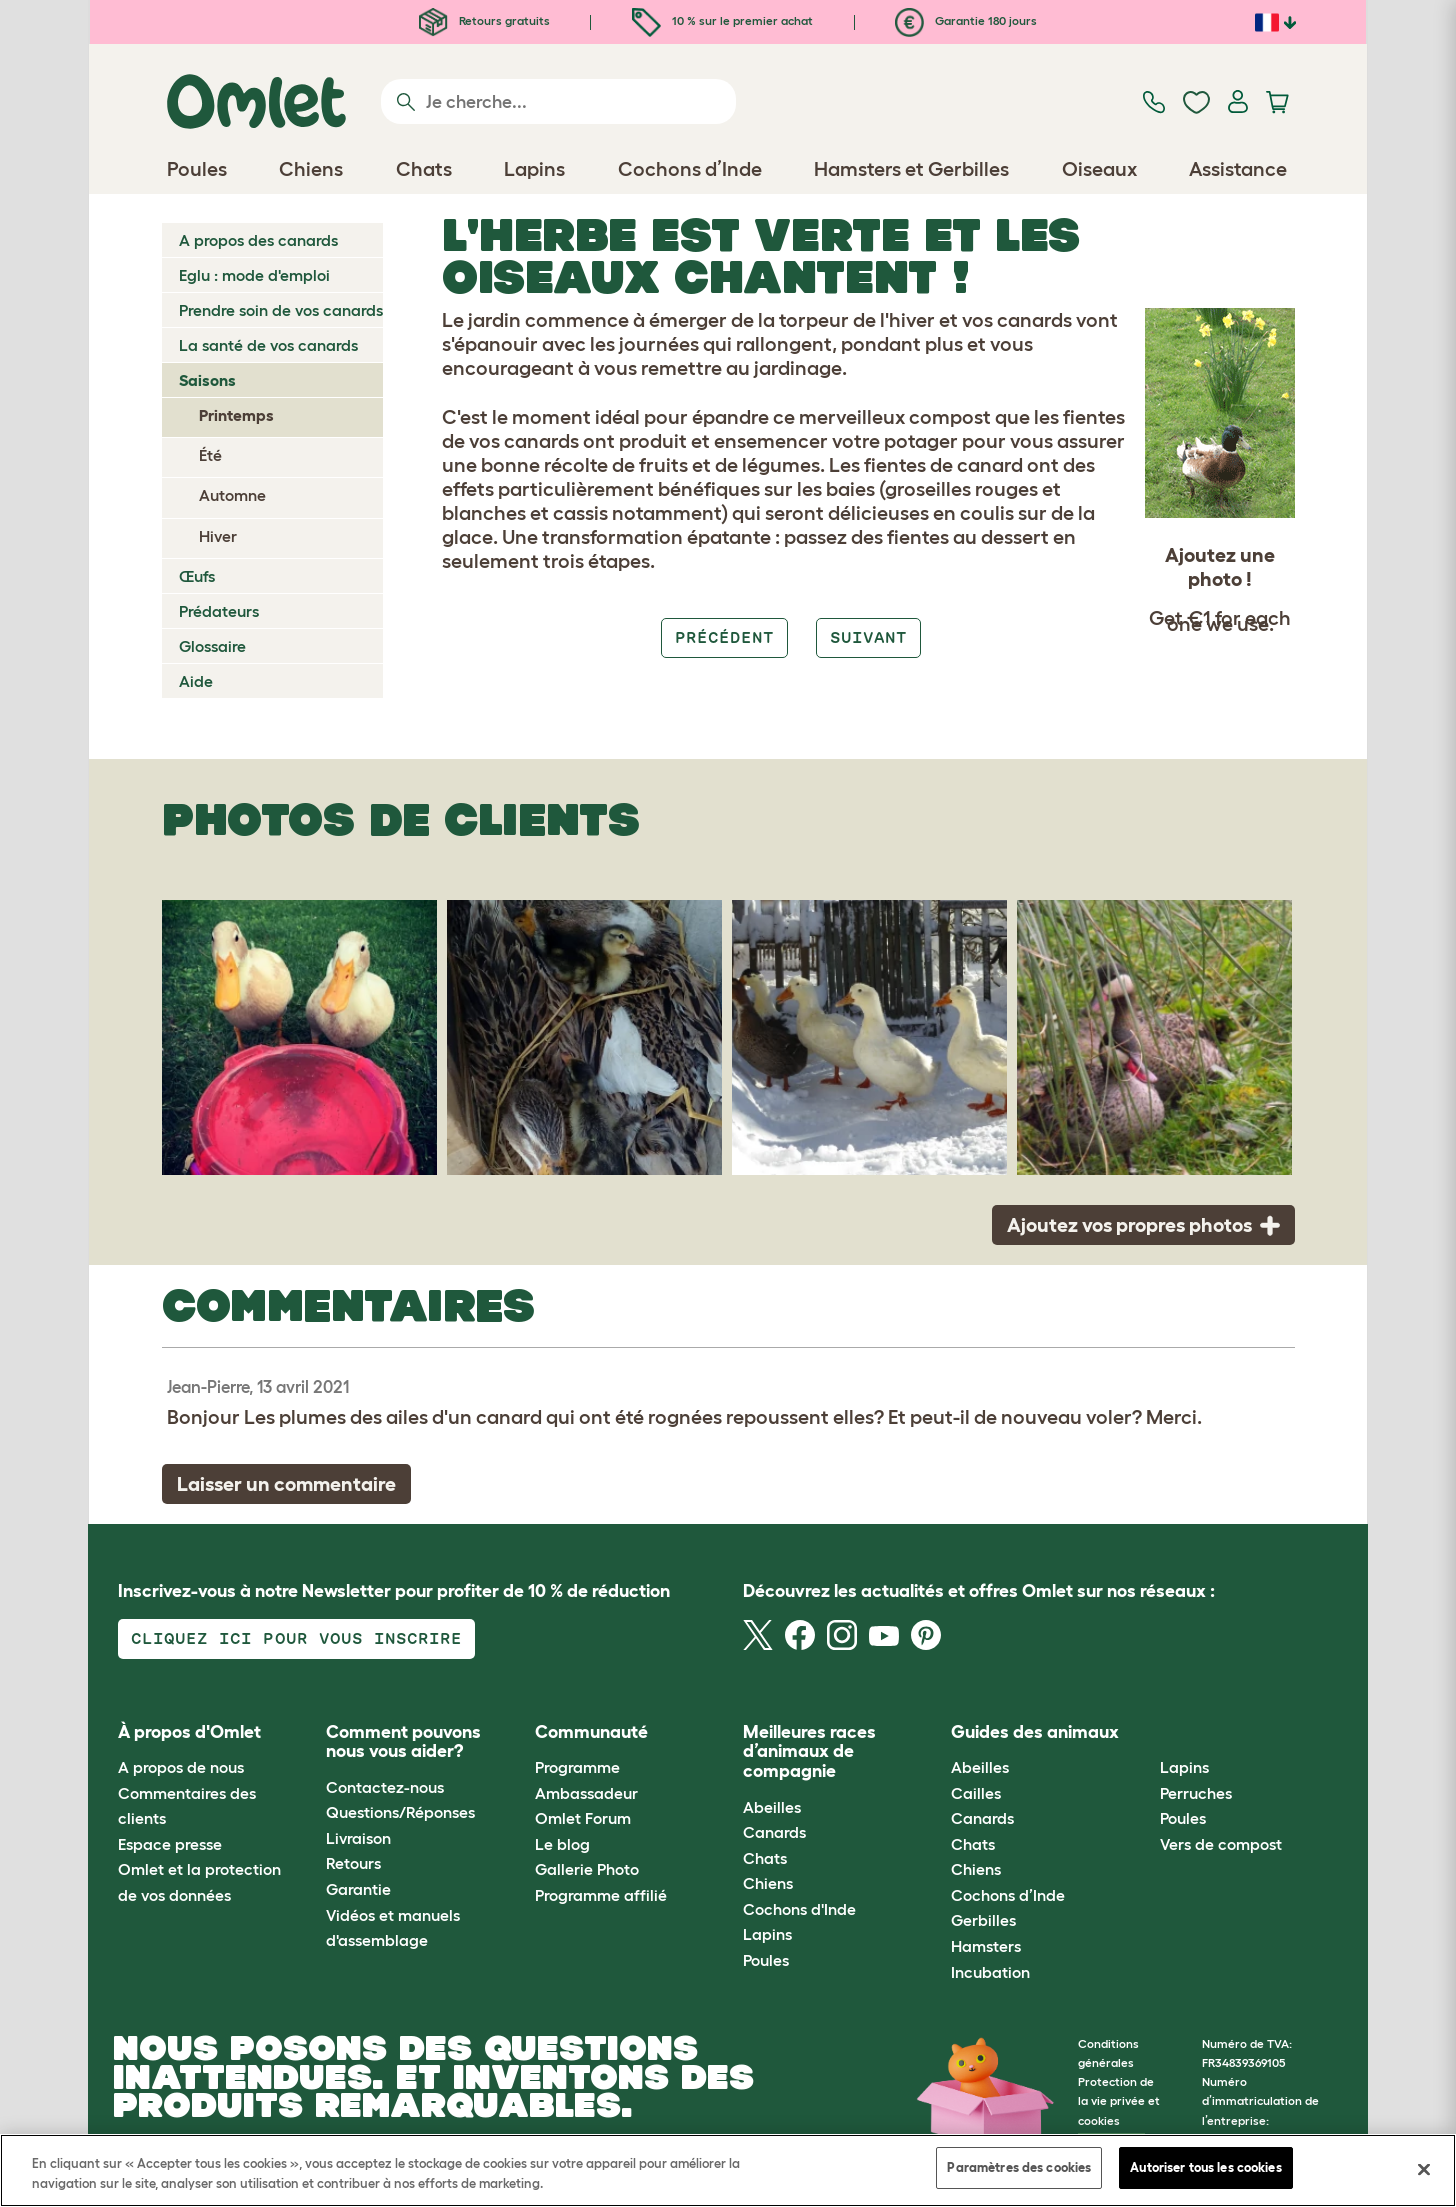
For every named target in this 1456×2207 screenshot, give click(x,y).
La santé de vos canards (268, 345)
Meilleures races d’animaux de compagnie (809, 1752)
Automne (232, 495)
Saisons (207, 380)
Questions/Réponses (400, 1812)
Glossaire (212, 646)
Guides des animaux (1035, 1732)
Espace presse (170, 1844)
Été (210, 455)
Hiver (218, 536)
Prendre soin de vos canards (281, 310)
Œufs (197, 576)
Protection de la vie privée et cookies (1119, 2100)
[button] (1144, 1732)
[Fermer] (1424, 2169)
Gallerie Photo (587, 1869)
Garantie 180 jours (966, 20)
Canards (774, 1832)
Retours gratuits (484, 20)
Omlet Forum (583, 1818)
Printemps (236, 415)
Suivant (868, 637)
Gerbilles (983, 1920)
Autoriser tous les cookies (1205, 2167)
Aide (196, 681)
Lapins (767, 1934)
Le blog (562, 1844)
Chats (765, 1858)
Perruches (1196, 1793)
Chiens (768, 1883)
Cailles (976, 1793)
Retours (353, 1863)
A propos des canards (258, 240)
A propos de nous (181, 1767)
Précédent (724, 637)
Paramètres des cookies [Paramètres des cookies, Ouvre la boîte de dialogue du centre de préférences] (1019, 2167)
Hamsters (986, 1946)
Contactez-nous (385, 1787)
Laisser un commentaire (286, 1484)
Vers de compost (1221, 1844)
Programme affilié (601, 1895)
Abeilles (772, 1807)
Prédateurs (219, 611)
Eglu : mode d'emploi (254, 275)
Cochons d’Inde (1008, 1895)
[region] (728, 2170)
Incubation (990, 1972)
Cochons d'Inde (799, 1909)
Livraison (358, 1838)
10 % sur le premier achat (722, 20)
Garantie (358, 1889)
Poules (766, 1960)
